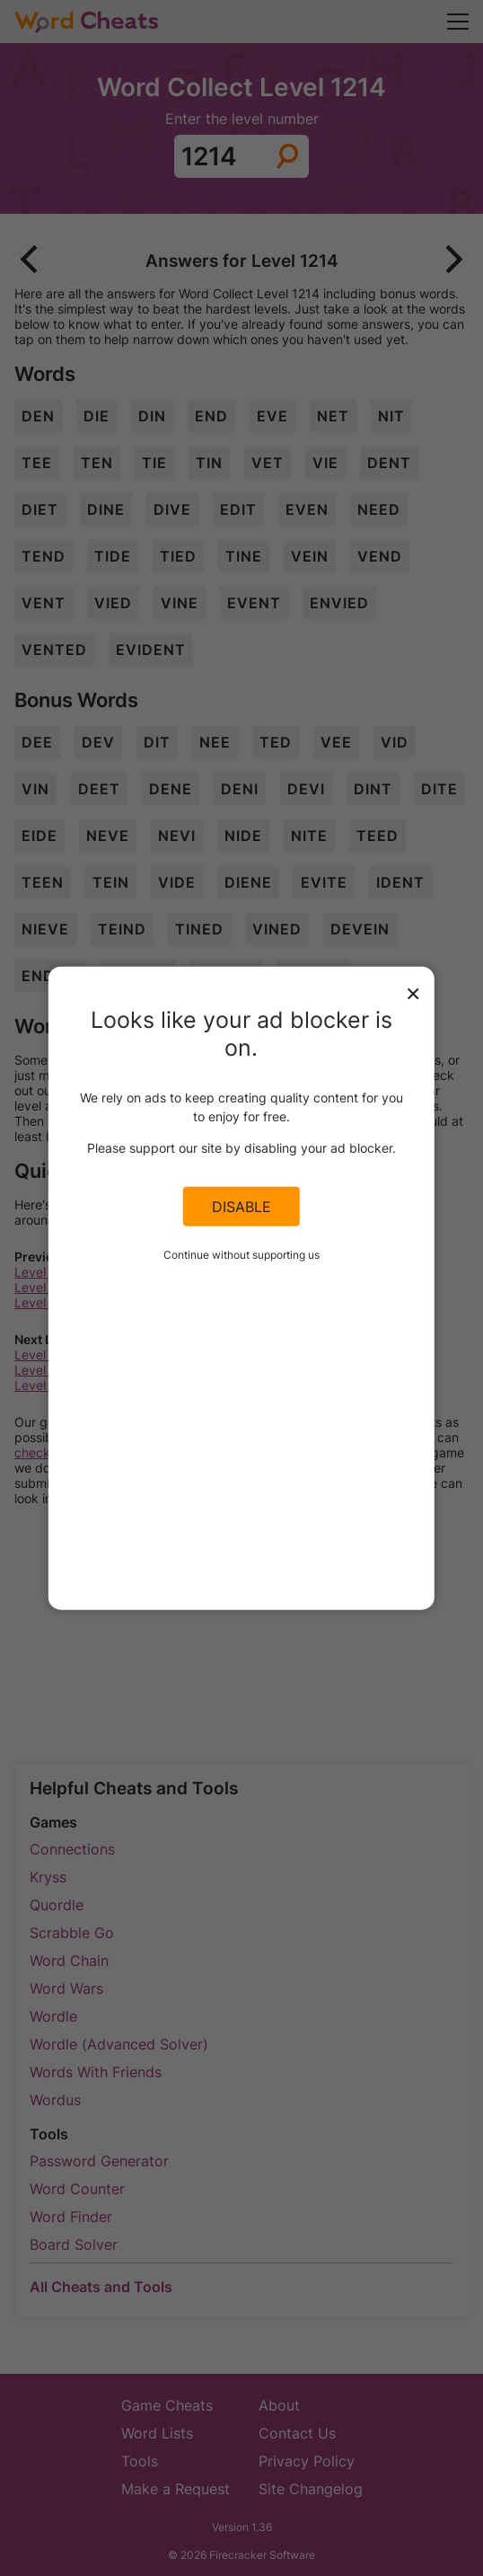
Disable (241, 1207)
